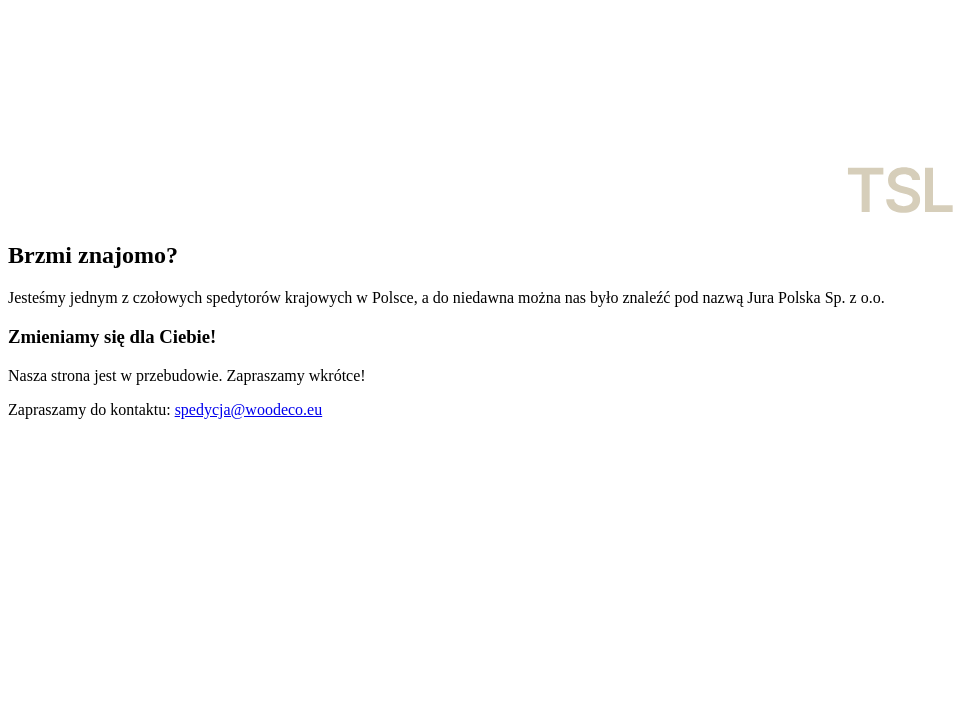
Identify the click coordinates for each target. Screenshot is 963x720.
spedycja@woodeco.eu (249, 409)
